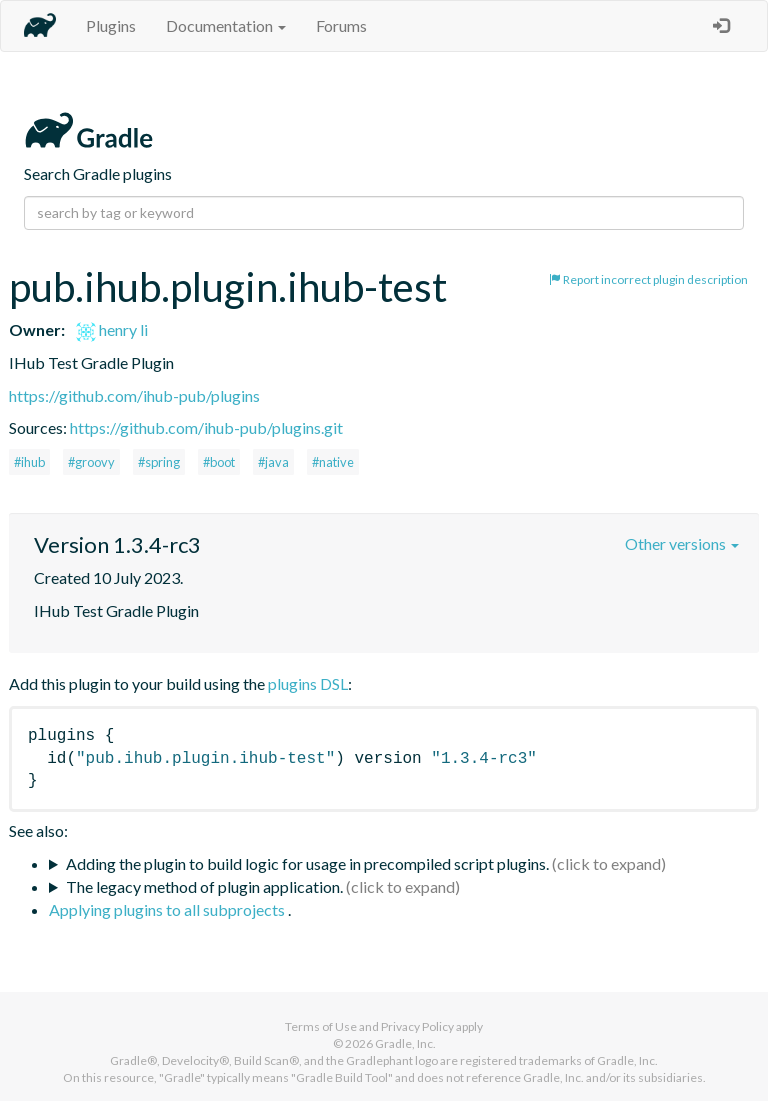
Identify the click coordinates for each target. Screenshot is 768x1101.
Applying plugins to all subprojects (168, 909)
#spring (159, 462)
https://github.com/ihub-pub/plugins (134, 395)
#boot (219, 462)
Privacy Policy (417, 1026)
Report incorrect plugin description (648, 279)
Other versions (682, 543)
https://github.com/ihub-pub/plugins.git (206, 427)
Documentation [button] (226, 25)
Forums (341, 25)
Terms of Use (321, 1026)
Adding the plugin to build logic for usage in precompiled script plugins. (307, 863)
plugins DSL (308, 683)
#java (273, 462)
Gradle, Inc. (405, 1043)
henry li (112, 329)
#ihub (29, 462)
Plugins (111, 25)
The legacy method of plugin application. (204, 886)
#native (333, 462)
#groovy (91, 462)
